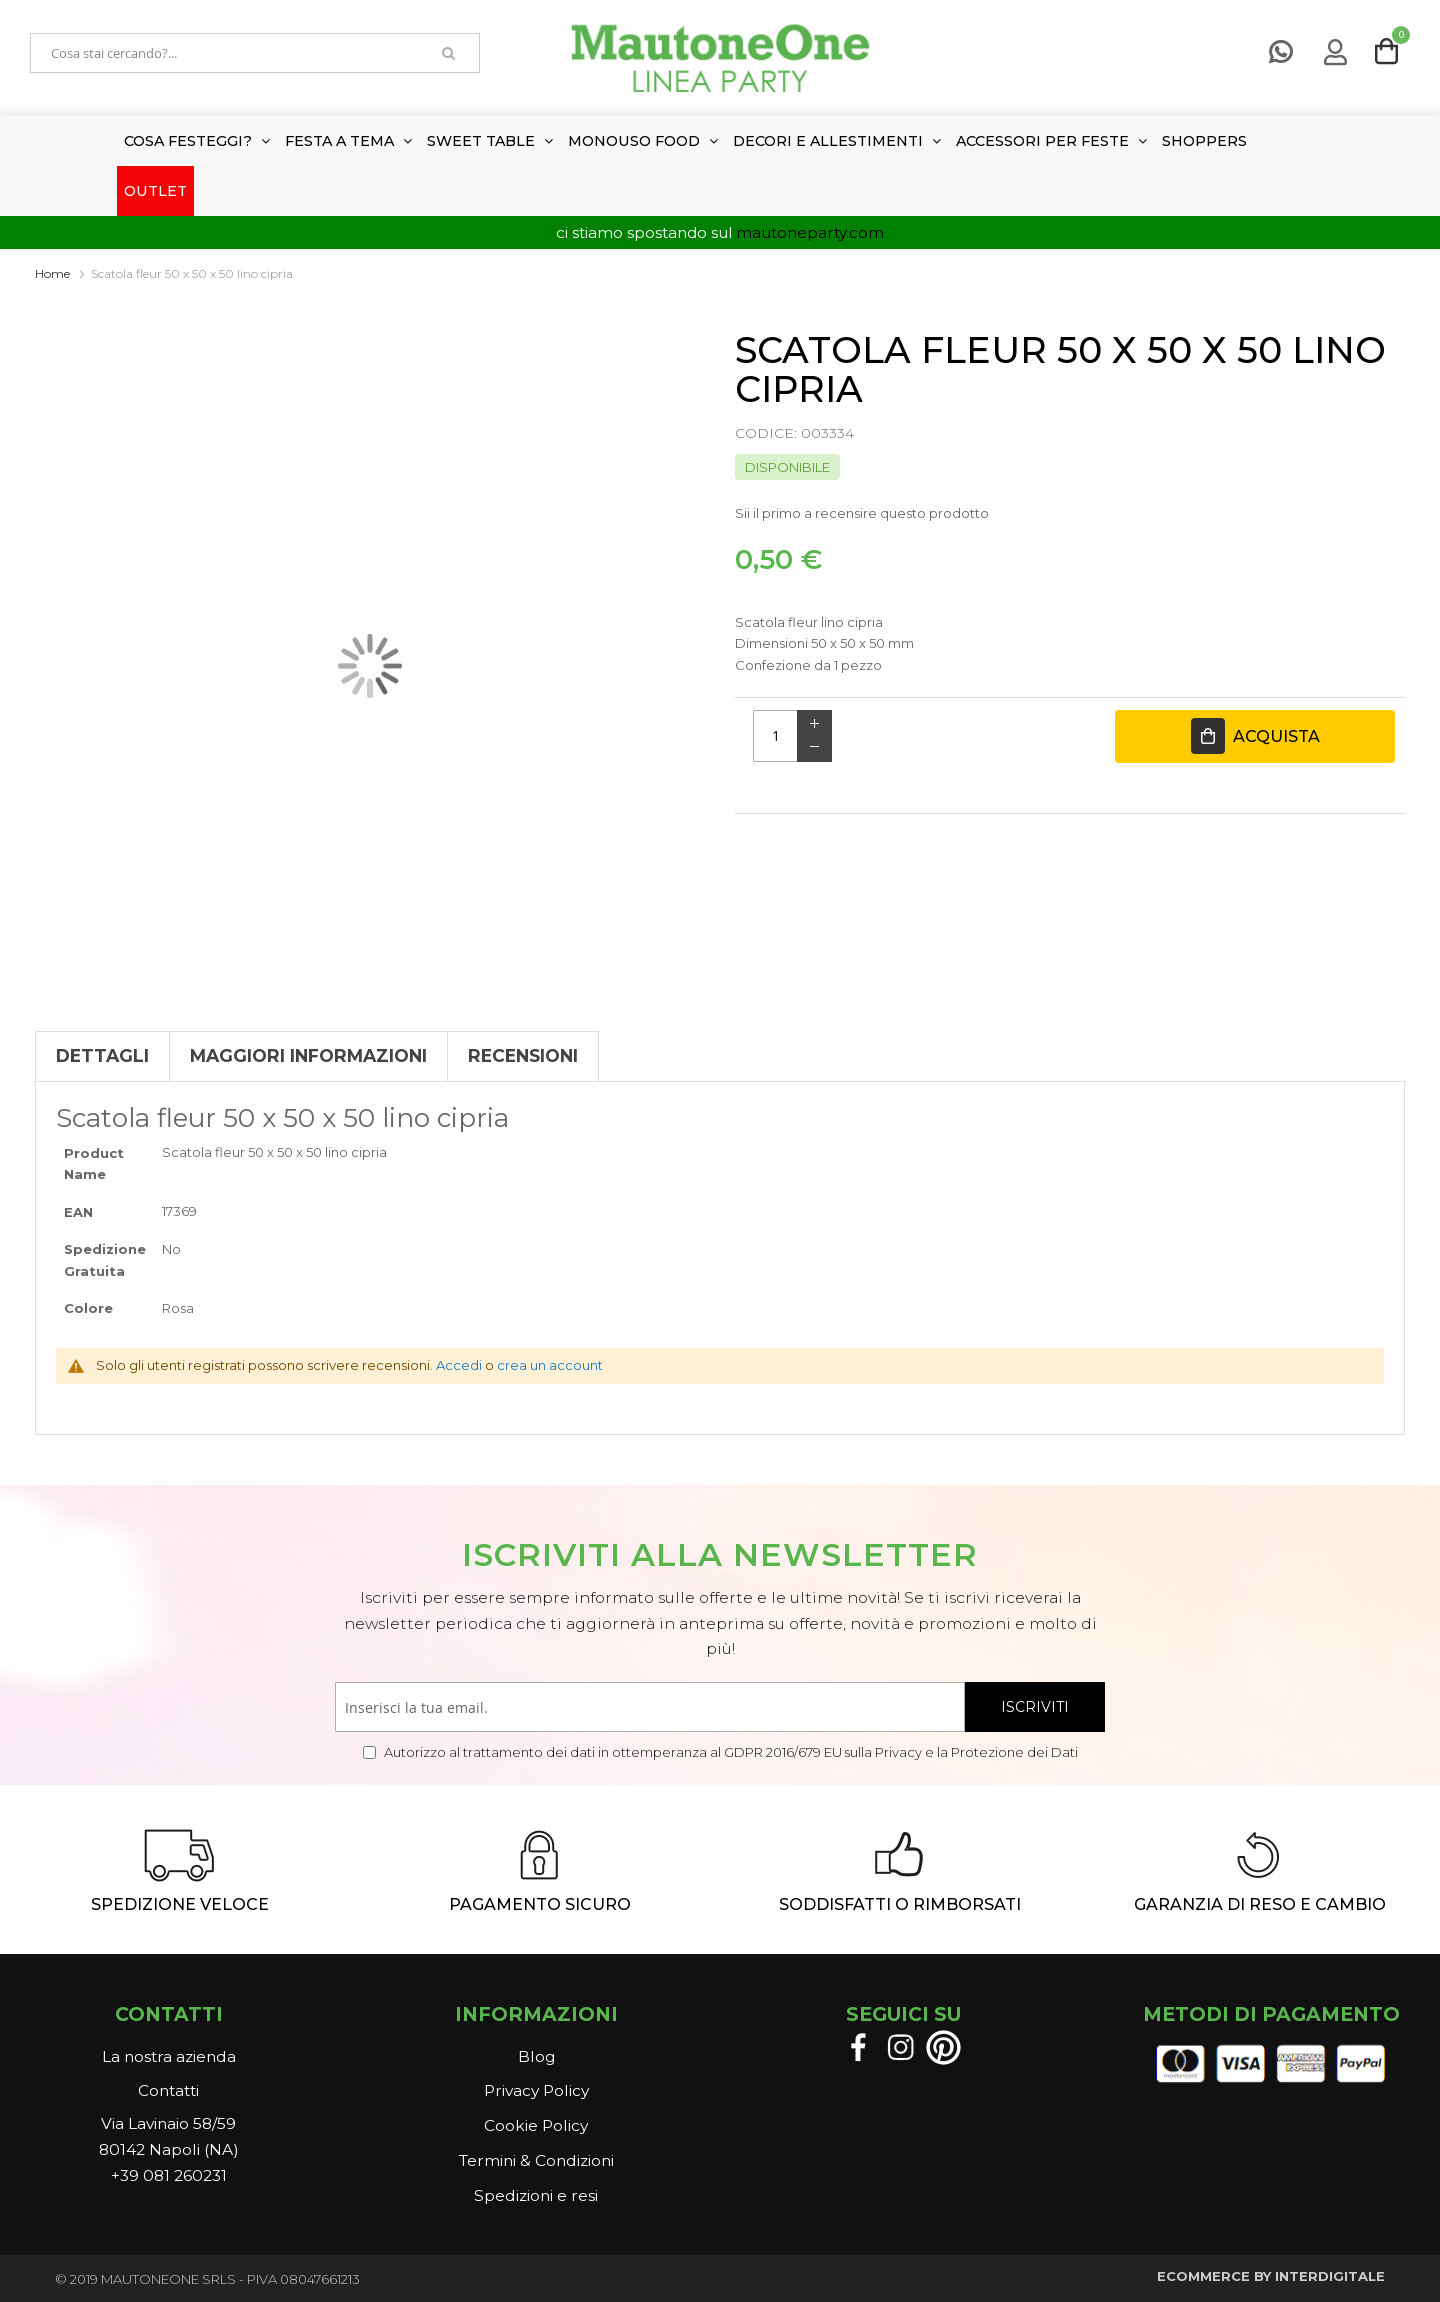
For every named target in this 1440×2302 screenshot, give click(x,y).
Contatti (168, 2090)
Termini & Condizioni (536, 2160)
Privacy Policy (536, 2090)
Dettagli (102, 1055)
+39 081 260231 (169, 2175)
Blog (536, 2056)
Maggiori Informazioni (308, 1055)
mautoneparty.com (810, 232)
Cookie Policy (536, 2125)
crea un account (550, 1365)
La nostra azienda (169, 2056)
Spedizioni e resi (536, 2195)
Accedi (459, 1365)
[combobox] (225, 53)
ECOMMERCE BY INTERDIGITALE (1271, 2276)
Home (52, 273)
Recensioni (523, 1055)
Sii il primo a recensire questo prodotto (862, 513)
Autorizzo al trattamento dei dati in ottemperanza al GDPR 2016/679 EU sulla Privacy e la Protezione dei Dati (729, 1752)
